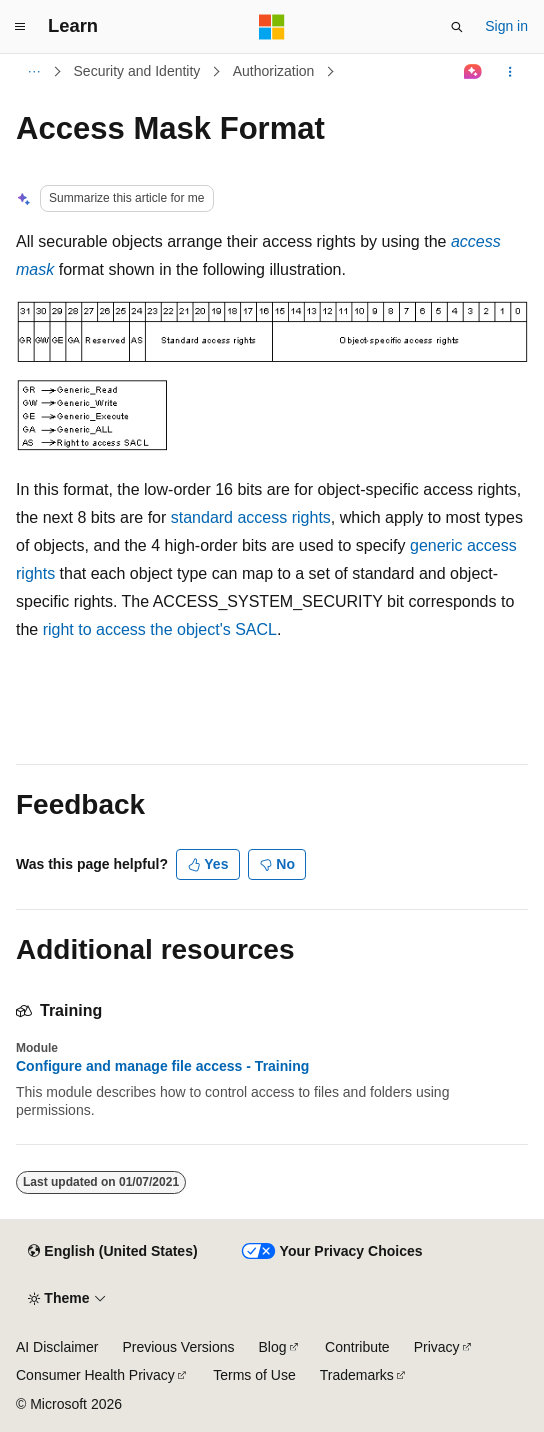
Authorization (274, 71)
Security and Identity (137, 71)
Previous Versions (178, 1347)
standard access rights (251, 517)
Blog (273, 1347)
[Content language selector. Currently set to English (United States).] (112, 1252)
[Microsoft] (272, 27)
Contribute (357, 1347)
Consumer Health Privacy (95, 1375)
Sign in (506, 26)
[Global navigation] (20, 27)
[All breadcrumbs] (33, 72)
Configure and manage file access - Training (162, 1066)
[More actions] (510, 72)
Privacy (437, 1347)
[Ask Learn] (473, 72)
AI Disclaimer (57, 1347)
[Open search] (457, 27)
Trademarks (357, 1375)
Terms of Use (254, 1375)
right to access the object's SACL (160, 629)
